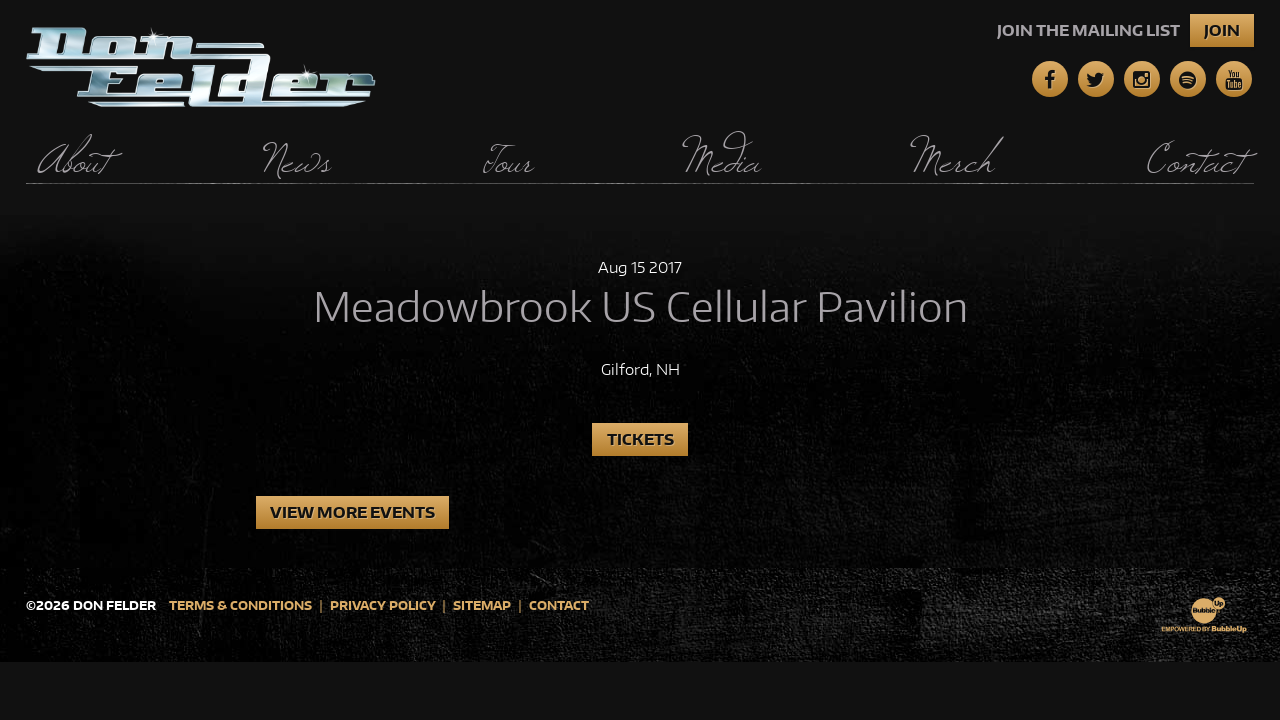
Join (1222, 30)
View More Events (352, 512)
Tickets (640, 439)
